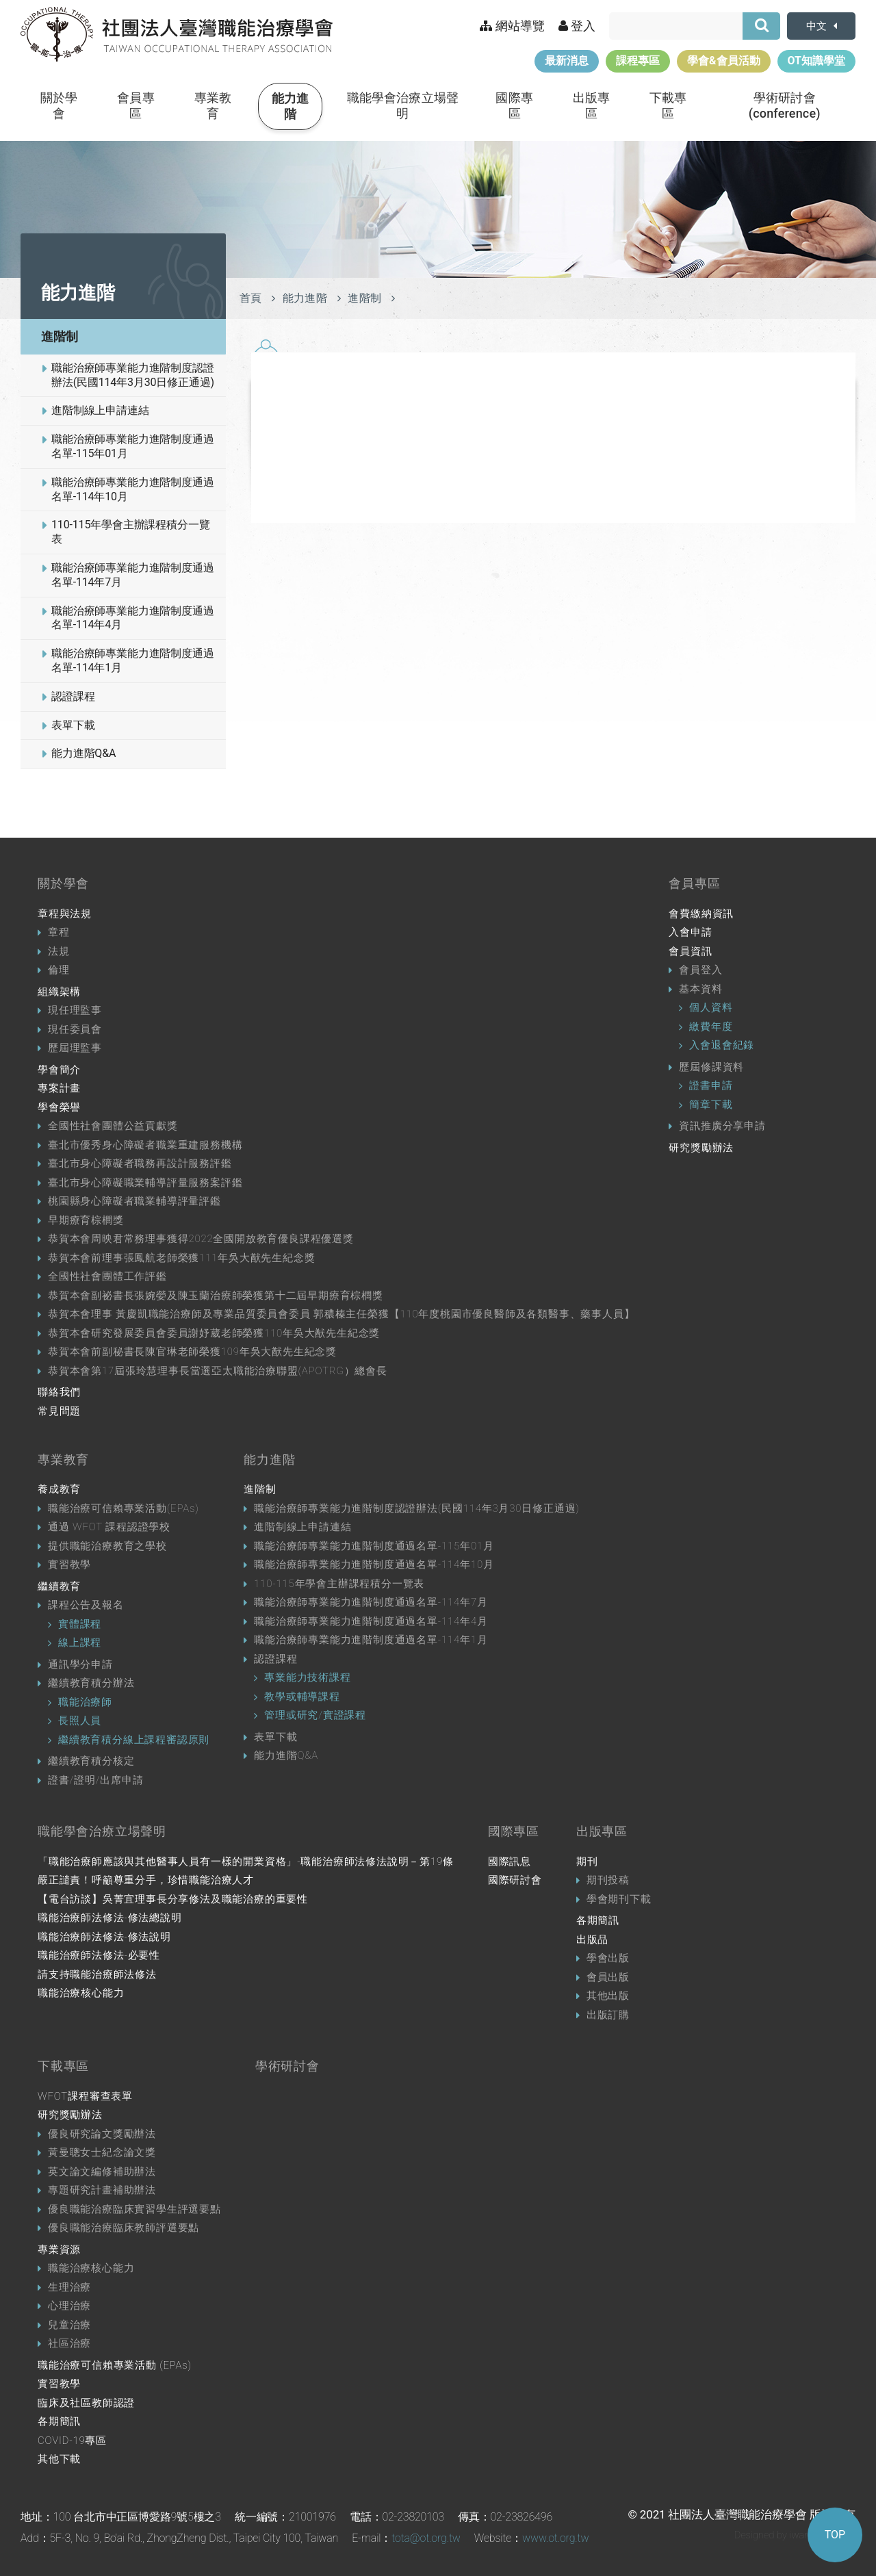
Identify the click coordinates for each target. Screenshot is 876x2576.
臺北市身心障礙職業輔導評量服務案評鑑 (145, 1182)
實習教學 (69, 1564)
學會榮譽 (59, 1107)
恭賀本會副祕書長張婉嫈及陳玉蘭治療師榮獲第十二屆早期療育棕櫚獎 (215, 1295)
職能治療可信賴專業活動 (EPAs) (115, 2365)
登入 (576, 25)
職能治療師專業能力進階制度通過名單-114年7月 (132, 575)
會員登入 (700, 970)
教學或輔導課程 (302, 1696)
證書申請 (710, 1085)
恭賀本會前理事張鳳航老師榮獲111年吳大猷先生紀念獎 (181, 1258)
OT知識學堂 (816, 60)
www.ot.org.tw (555, 2538)
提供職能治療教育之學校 (107, 1546)
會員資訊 (690, 951)
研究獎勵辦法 (701, 1148)
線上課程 (79, 1642)
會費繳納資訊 (701, 913)
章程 (59, 932)
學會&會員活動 (723, 60)
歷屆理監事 (75, 1048)
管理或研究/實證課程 (315, 1715)
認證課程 (72, 696)
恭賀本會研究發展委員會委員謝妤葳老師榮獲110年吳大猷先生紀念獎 (214, 1333)
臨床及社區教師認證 (86, 2403)
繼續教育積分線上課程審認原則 (133, 1740)
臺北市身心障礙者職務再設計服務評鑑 (140, 1163)
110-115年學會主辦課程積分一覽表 (130, 531)
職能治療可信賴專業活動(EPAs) (123, 1508)
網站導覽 (512, 25)
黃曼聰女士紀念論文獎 (102, 2152)
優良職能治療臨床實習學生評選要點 (134, 2209)
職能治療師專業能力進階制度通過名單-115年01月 (132, 446)
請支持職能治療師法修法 (97, 1974)
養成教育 (59, 1489)
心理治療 (69, 2306)
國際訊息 (509, 1861)
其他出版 (608, 1995)
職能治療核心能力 (81, 1993)
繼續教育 (59, 1586)
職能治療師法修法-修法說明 (104, 1937)
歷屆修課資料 (711, 1067)
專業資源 (59, 2249)
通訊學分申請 (80, 1664)
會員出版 (608, 1977)
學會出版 (608, 1958)
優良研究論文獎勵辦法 (102, 2134)
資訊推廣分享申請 (722, 1126)
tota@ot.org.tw (426, 2538)
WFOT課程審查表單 (85, 2096)
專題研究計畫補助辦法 (102, 2190)
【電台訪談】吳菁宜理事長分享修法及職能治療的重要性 (173, 1899)
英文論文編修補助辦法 (102, 2171)
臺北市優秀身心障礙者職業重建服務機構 (145, 1145)
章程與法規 (65, 913)
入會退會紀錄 (721, 1045)
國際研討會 (515, 1880)
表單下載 (72, 725)
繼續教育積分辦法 (91, 1683)
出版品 (592, 1939)
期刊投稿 (608, 1880)
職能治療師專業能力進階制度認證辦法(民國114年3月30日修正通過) (132, 375)
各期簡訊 (597, 1920)
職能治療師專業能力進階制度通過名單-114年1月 (132, 660)
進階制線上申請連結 (100, 410)
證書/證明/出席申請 (95, 1780)
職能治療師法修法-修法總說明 (110, 1917)
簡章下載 (710, 1104)
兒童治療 (69, 2325)
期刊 (587, 1861)
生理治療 (69, 2287)
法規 (59, 951)
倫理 (59, 970)
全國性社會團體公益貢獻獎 (113, 1126)
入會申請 (690, 932)
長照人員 (79, 1720)
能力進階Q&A (83, 753)
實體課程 (79, 1624)
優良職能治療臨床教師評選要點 (123, 2227)
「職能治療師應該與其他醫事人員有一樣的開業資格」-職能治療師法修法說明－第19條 (246, 1861)
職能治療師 (85, 1702)
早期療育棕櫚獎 (86, 1220)
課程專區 (638, 60)
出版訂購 (608, 2015)
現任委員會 (75, 1029)
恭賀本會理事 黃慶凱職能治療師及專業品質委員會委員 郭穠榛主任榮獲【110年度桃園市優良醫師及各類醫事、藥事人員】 (341, 1314)
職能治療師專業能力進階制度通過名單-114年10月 (132, 489)
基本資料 (700, 989)
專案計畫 (59, 1088)
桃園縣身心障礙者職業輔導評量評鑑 (134, 1201)
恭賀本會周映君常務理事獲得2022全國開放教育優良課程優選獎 (201, 1239)
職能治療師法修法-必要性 (99, 1955)
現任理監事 (75, 1010)
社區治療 (69, 2343)
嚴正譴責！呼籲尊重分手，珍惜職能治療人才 (146, 1880)
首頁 (251, 298)
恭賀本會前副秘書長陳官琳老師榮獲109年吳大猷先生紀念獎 (192, 1351)
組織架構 (59, 992)
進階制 (59, 336)
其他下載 (59, 2459)
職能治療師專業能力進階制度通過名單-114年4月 (132, 618)
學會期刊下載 (619, 1899)
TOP (835, 2534)
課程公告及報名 (86, 1605)
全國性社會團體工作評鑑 (107, 1276)
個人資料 (710, 1007)
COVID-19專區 (72, 2440)
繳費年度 (710, 1026)
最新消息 (567, 60)
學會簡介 (59, 1070)
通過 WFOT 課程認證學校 (109, 1527)
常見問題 (59, 1411)
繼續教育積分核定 (91, 1761)
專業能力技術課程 (307, 1677)
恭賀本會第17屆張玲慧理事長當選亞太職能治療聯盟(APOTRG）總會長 (217, 1371)
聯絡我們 (59, 1392)
